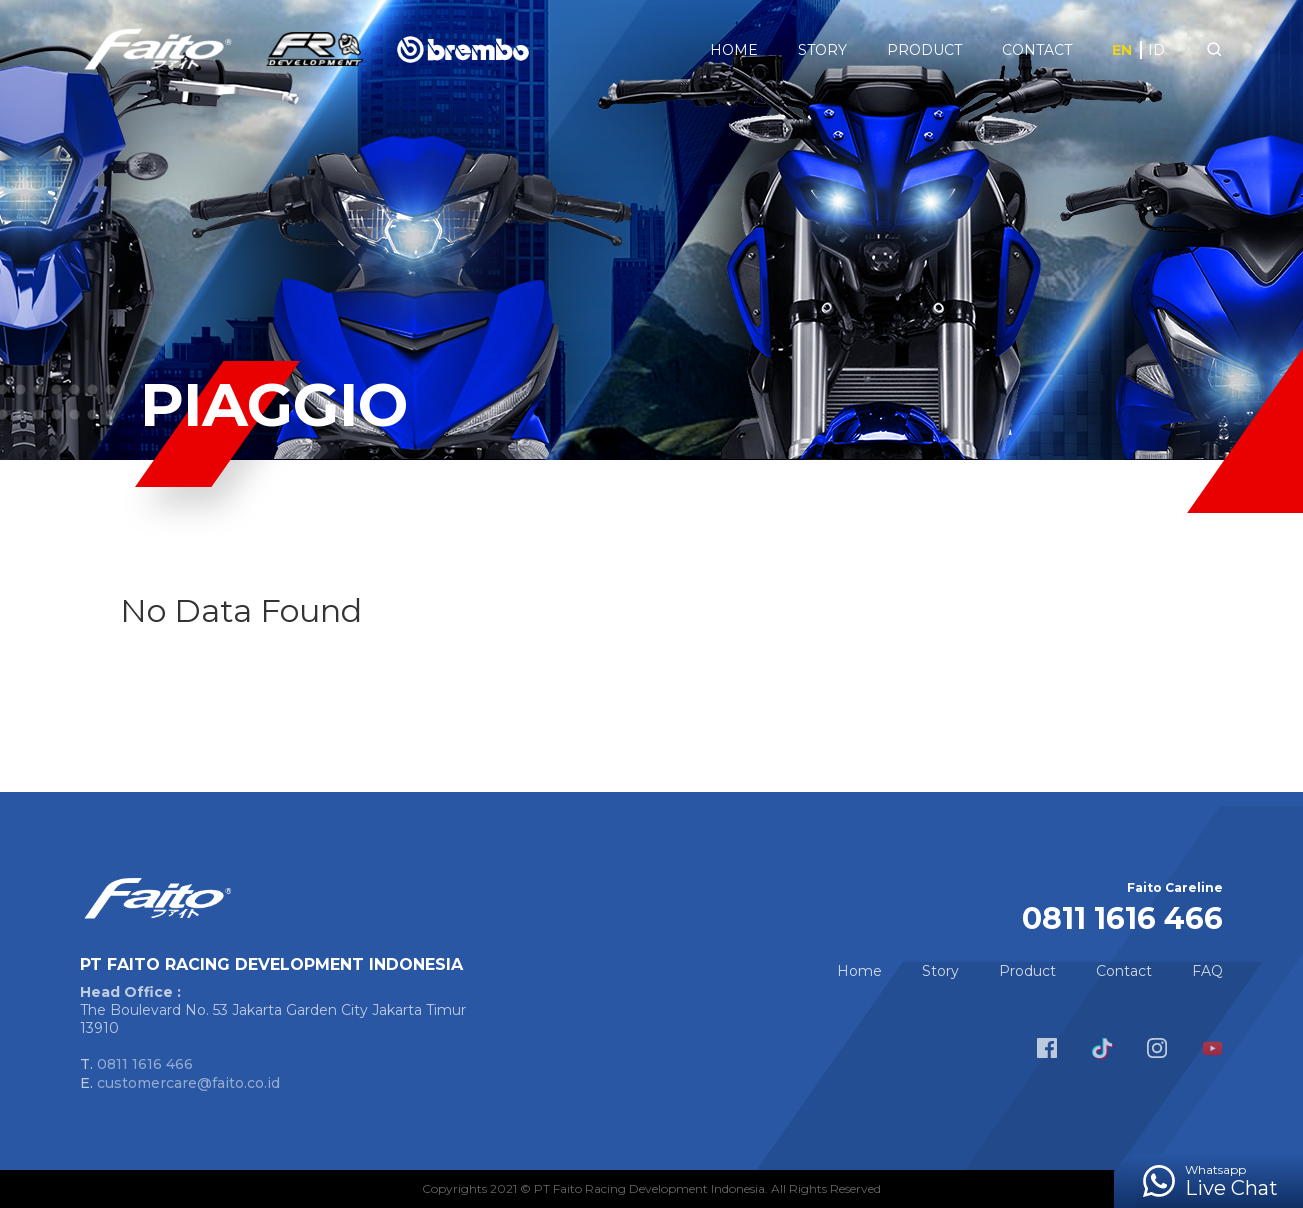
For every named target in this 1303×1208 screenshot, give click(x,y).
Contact (1037, 50)
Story (822, 50)
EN (1122, 50)
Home (734, 50)
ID (1156, 50)
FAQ (1207, 971)
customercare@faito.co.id (188, 1083)
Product (924, 50)
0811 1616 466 (145, 1064)
